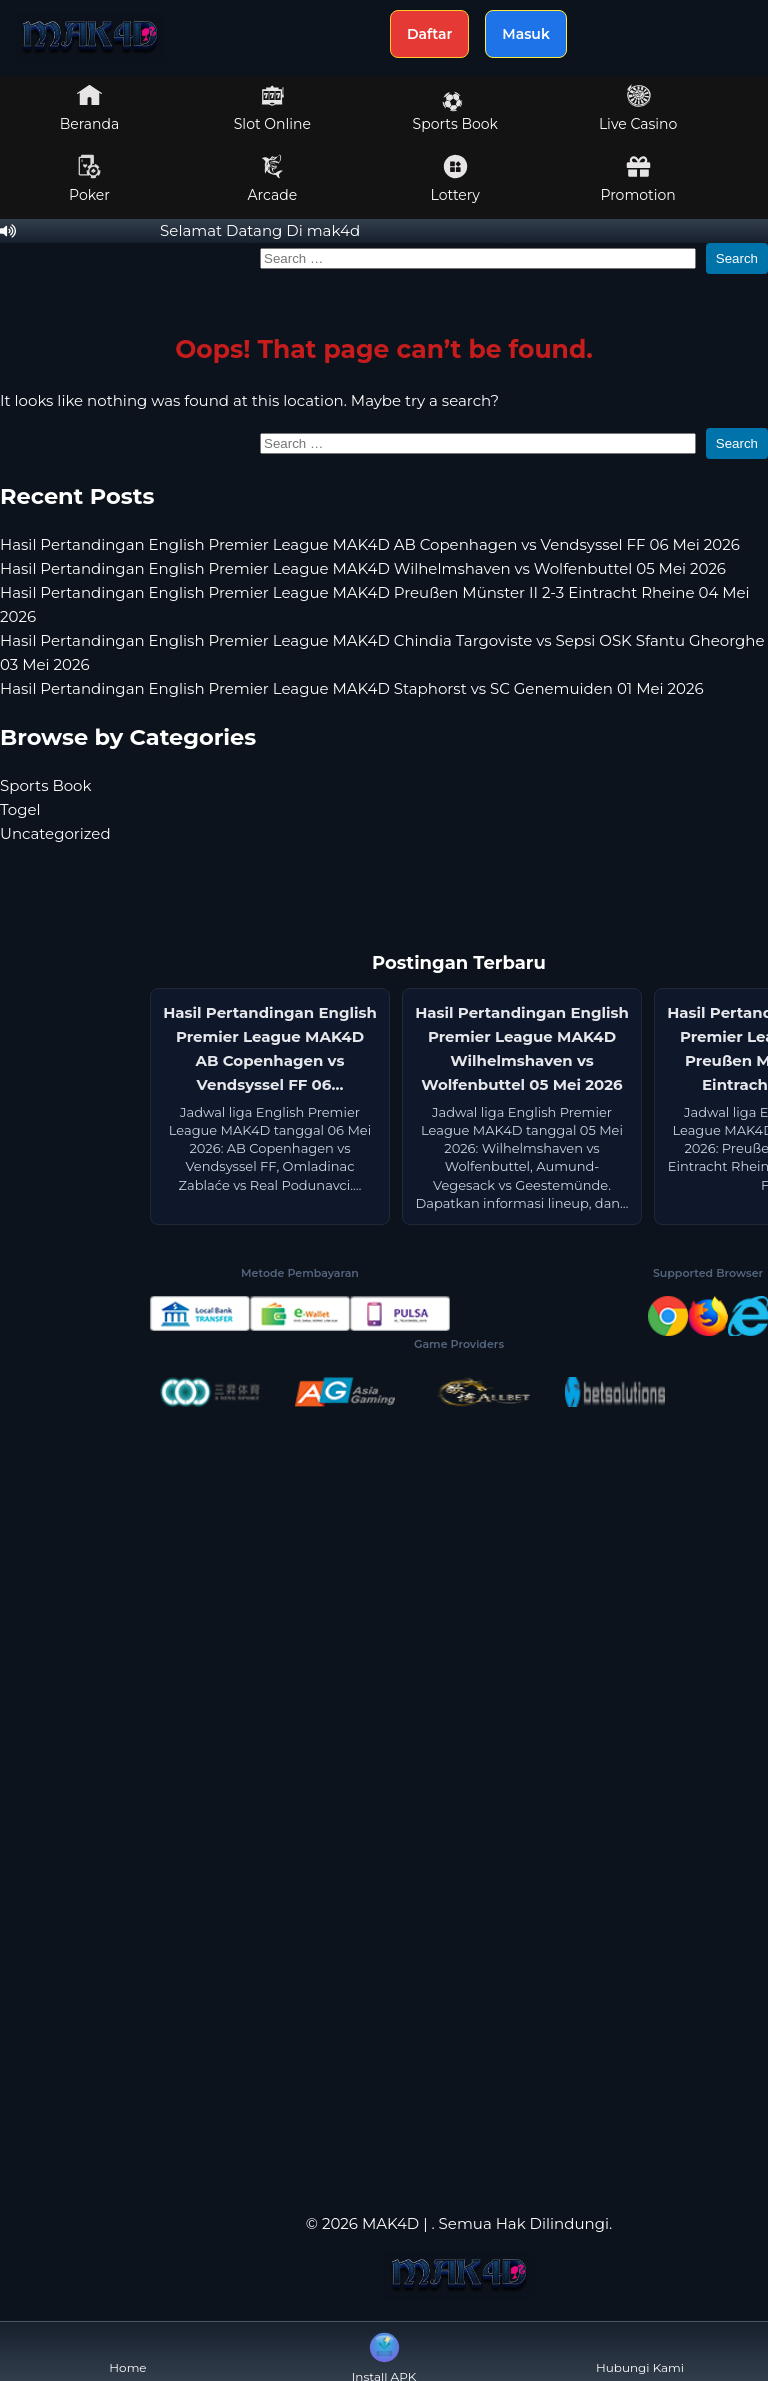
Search (737, 258)
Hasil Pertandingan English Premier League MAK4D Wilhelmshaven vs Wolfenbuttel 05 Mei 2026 (363, 568)
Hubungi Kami (640, 2351)
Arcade (273, 179)
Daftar (429, 34)
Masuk (526, 34)
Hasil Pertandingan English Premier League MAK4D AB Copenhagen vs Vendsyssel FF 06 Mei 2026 (370, 544)
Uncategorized (55, 833)
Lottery (455, 179)
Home (127, 2351)
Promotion (637, 179)
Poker (89, 179)
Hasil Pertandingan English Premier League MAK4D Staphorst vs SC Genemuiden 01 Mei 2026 (352, 688)
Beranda (90, 108)
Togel (20, 809)
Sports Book (455, 112)
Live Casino (638, 108)
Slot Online (272, 108)
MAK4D (390, 2223)
